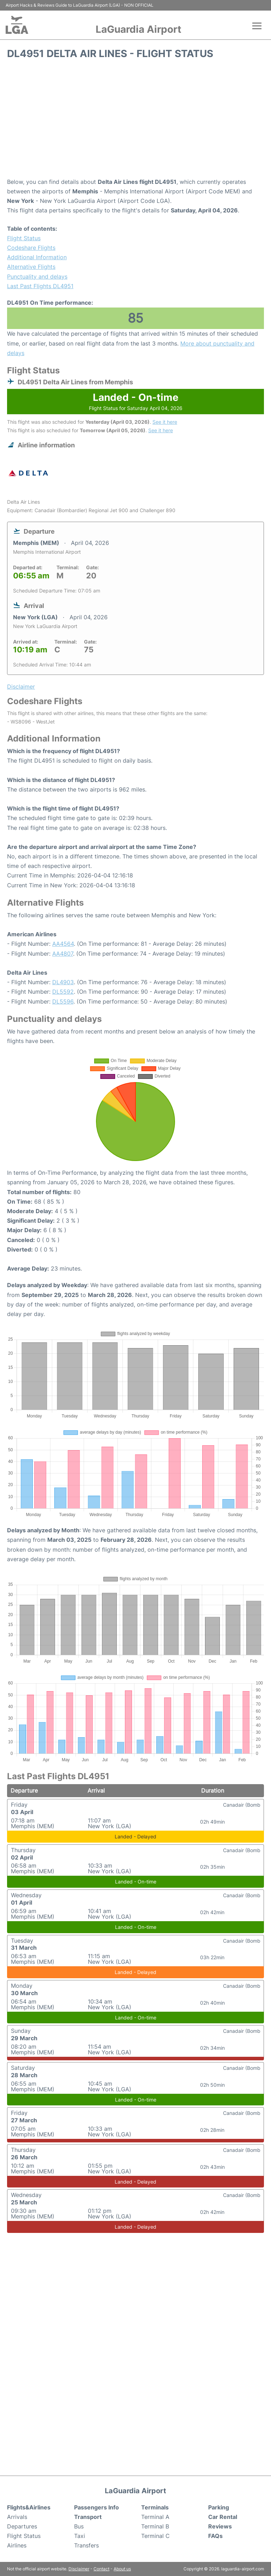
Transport (88, 2516)
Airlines (16, 2545)
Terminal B (155, 2526)
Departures (22, 2526)
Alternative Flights (31, 266)
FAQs (215, 2535)
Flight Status (24, 238)
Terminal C (155, 2535)
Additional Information (37, 257)
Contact (101, 2568)
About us (122, 2568)
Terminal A (155, 2516)
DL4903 (63, 982)
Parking (218, 2507)
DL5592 (63, 991)
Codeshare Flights (31, 247)
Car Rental (222, 2516)
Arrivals (17, 2516)
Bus (79, 2526)
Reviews (220, 2526)
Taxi (79, 2535)
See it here (164, 422)
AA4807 (62, 953)
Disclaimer (78, 2568)
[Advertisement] (135, 121)
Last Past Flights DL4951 (40, 286)
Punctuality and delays (37, 276)
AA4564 (63, 943)
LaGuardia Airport (138, 29)
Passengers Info (96, 2507)
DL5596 (62, 1001)
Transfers (86, 2545)
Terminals (155, 2507)
